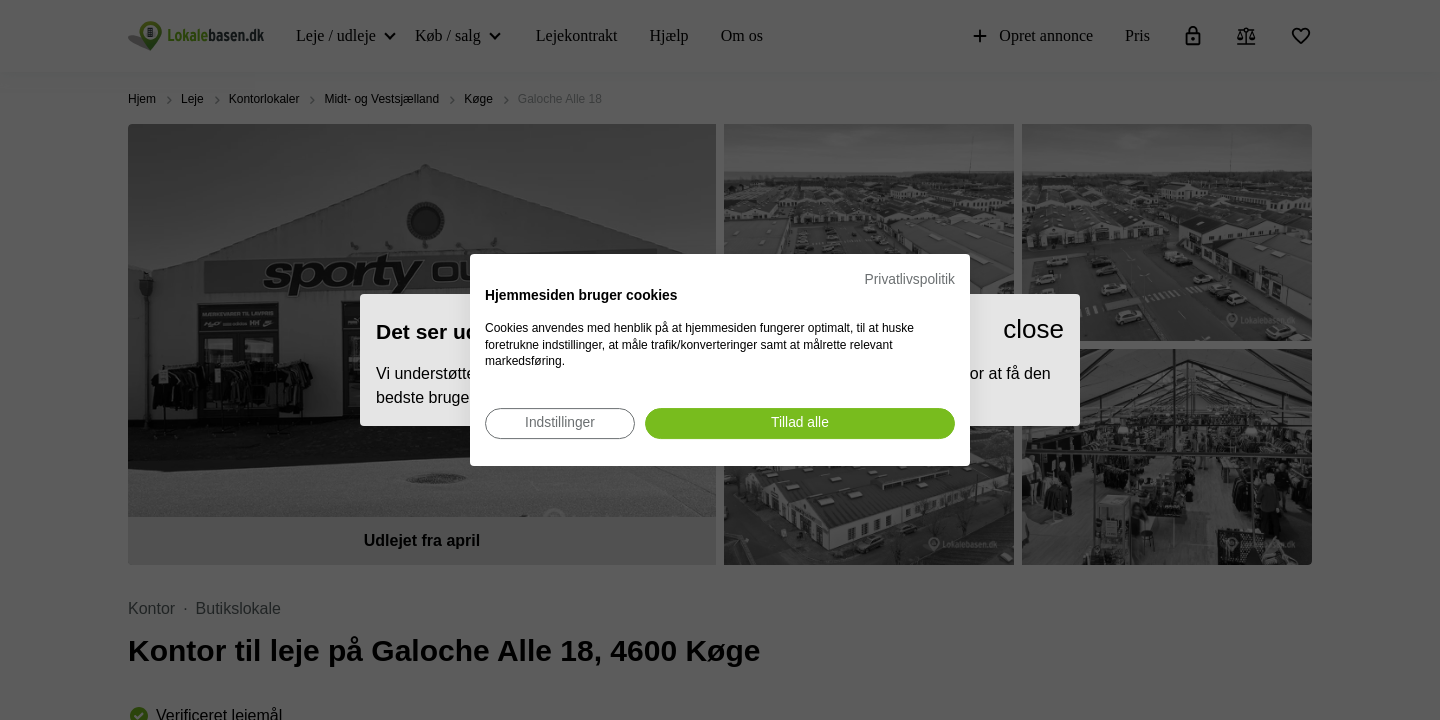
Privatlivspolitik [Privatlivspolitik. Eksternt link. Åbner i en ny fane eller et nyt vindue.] (910, 279)
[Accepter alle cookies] (800, 423)
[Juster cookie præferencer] (560, 423)
